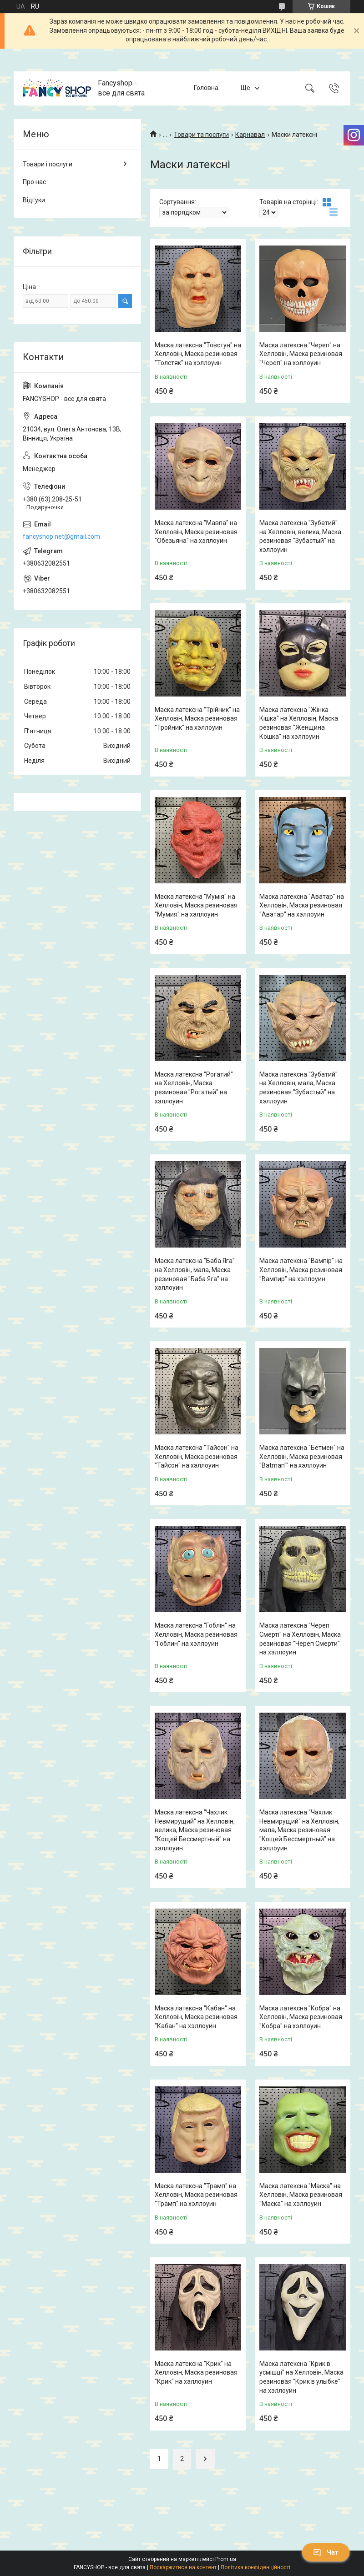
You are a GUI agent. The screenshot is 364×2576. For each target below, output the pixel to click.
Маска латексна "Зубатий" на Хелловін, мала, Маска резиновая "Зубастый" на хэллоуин (298, 1088)
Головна (206, 87)
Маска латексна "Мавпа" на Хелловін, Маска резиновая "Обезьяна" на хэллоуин (196, 531)
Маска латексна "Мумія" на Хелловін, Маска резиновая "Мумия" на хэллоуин (196, 905)
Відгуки (34, 200)
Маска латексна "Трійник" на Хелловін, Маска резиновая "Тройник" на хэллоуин (197, 718)
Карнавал (250, 134)
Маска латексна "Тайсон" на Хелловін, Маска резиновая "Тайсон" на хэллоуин (196, 1456)
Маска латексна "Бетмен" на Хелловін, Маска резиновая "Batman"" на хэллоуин (301, 1456)
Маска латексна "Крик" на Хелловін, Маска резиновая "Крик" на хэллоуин (196, 2372)
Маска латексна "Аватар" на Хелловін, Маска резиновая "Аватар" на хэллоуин (301, 905)
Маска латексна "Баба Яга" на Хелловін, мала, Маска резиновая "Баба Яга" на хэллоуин (195, 1274)
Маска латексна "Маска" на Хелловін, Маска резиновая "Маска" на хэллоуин (300, 2194)
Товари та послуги (201, 134)
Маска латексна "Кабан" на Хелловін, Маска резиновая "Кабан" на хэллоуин (196, 2017)
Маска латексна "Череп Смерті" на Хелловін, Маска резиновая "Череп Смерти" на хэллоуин (300, 1639)
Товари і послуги (47, 164)
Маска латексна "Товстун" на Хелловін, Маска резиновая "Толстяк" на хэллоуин (198, 353)
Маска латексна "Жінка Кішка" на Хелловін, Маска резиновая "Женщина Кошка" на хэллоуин (298, 723)
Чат (326, 2552)
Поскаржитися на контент (183, 2567)
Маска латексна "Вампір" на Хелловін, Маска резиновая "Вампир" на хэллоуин (301, 1269)
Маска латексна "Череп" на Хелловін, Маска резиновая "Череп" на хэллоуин (300, 353)
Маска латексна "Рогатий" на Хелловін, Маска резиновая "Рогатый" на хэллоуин (194, 1088)
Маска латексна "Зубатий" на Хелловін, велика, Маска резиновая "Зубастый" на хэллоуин (300, 536)
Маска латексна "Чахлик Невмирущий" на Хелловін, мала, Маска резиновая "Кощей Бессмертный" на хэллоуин (299, 1830)
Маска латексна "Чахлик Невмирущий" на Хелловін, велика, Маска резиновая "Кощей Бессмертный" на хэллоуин (195, 1830)
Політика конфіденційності (255, 2567)
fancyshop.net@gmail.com (61, 536)
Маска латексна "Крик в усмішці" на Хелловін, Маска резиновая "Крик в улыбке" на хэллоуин (301, 2377)
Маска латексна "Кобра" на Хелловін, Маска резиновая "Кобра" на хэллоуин (300, 2017)
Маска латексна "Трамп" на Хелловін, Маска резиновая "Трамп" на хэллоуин (196, 2194)
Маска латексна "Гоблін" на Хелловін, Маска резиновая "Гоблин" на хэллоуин (196, 1634)
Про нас (34, 181)
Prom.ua (225, 2559)
